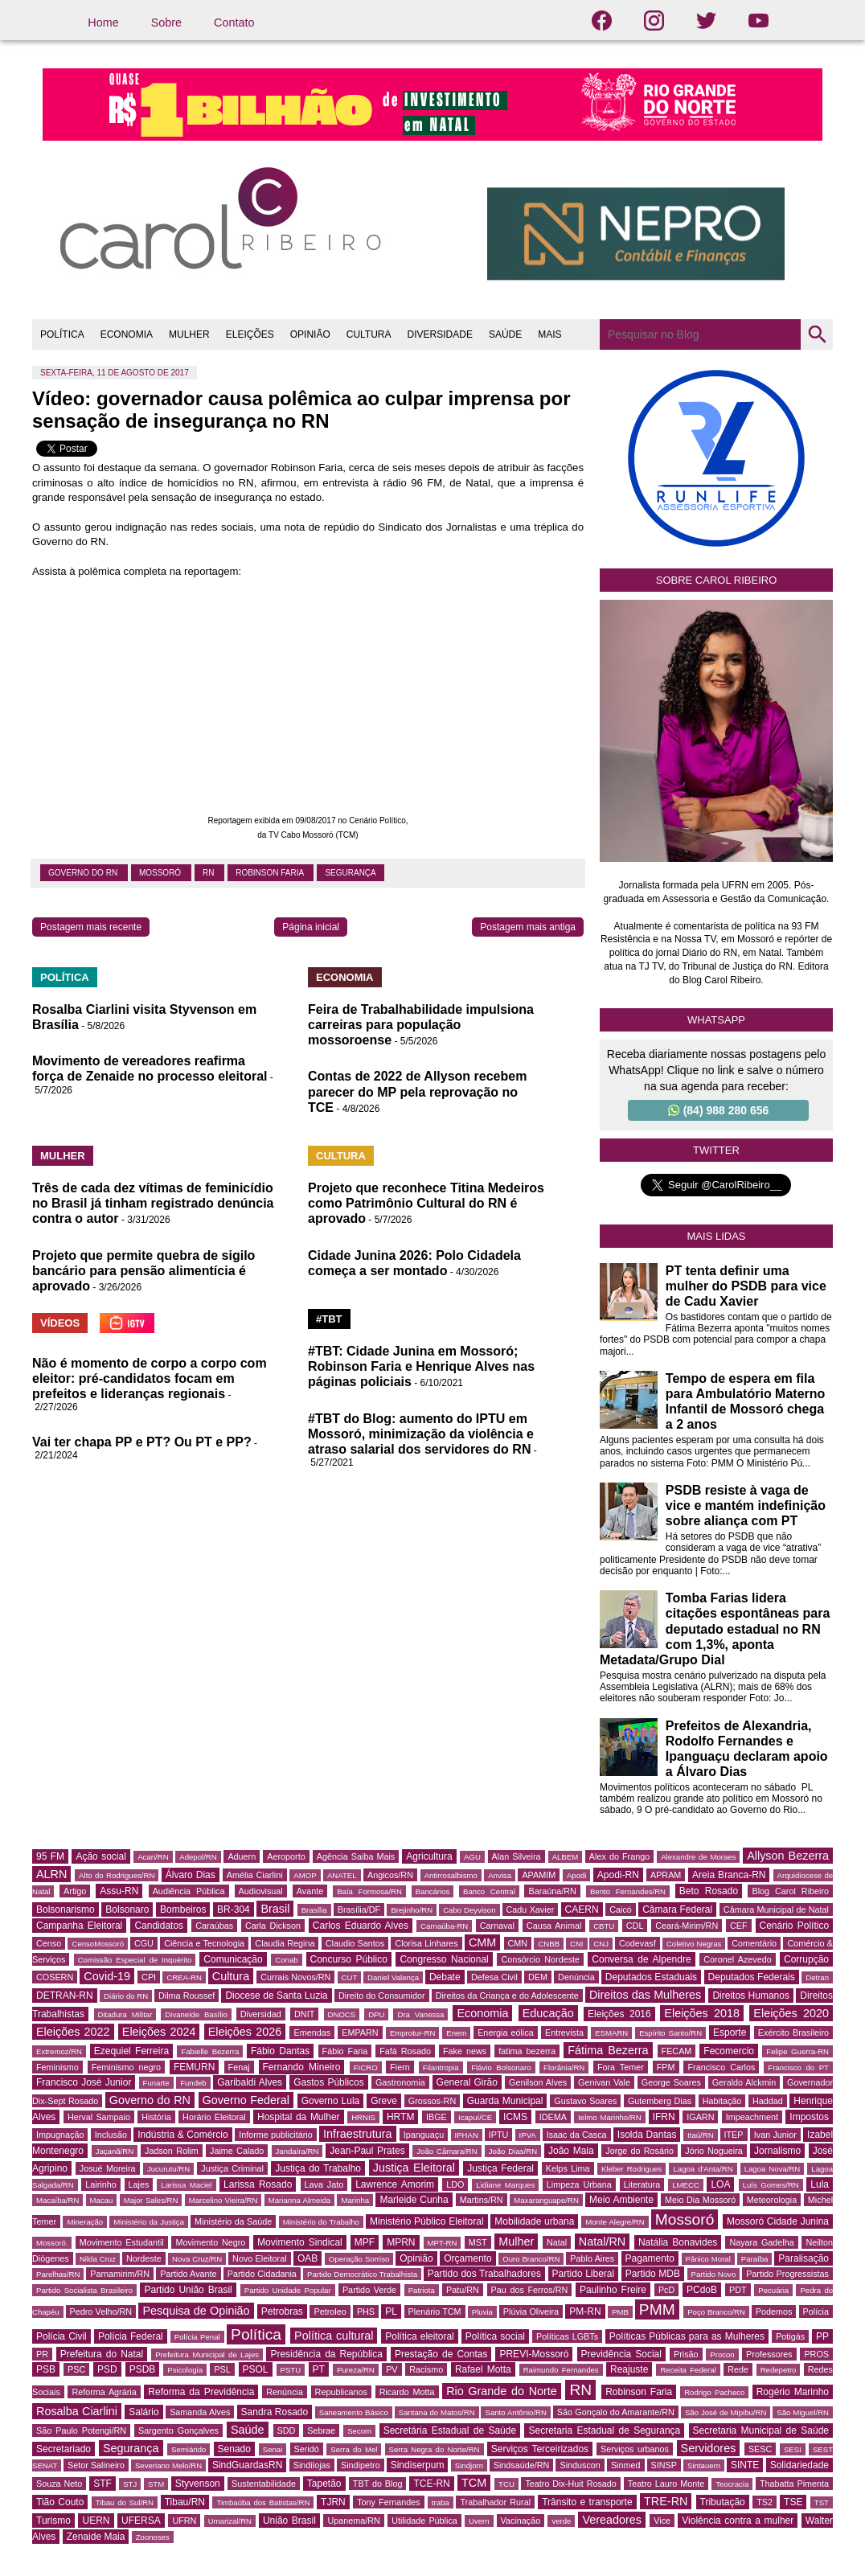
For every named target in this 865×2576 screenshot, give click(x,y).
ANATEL (342, 1875)
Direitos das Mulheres (645, 1994)
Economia (482, 2013)
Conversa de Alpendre (641, 1959)
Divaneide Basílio (196, 2014)
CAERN (582, 1909)
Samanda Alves (200, 2412)
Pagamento (649, 2258)
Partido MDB (652, 2273)
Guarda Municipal (505, 2100)
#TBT (329, 1319)
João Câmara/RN (446, 2151)
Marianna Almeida (299, 2200)
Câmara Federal (677, 1909)
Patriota (421, 2290)
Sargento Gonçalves (178, 2430)
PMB (620, 2311)
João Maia (571, 2150)
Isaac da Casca (577, 2134)
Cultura (230, 1976)
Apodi (577, 1875)
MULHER (189, 334)
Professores (769, 2354)
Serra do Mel (353, 2449)
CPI (148, 1977)
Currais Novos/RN (295, 1977)
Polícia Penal (197, 2336)
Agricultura (429, 1856)
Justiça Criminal (232, 2168)
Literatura (642, 2184)
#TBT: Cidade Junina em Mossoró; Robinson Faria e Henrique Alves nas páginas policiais (421, 1366)
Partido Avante (188, 2274)
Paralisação (803, 2258)
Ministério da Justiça (148, 2221)
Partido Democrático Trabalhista (362, 2274)
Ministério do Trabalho (321, 2221)
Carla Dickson (273, 1925)
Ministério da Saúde (233, 2221)
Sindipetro (360, 2465)
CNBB (549, 1943)
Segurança (350, 872)
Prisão (686, 2354)
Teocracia (731, 2484)
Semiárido (188, 2449)
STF (102, 2483)
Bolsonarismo (65, 1909)
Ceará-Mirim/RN (686, 1925)
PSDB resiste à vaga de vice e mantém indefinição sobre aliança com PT (746, 1505)
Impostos (809, 2117)
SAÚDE (505, 334)
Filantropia (441, 2067)
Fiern (400, 2067)
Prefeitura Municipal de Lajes (207, 2354)
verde (561, 2521)
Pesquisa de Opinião (195, 2310)
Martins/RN (481, 2200)
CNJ (601, 1943)
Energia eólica (506, 2032)
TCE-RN (431, 2483)
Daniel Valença (393, 1977)
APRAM (665, 1875)
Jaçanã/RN (114, 2151)
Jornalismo (777, 2150)
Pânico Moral (708, 2258)
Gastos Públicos (328, 2082)
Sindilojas (311, 2465)
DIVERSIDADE (440, 334)
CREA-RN (184, 1977)
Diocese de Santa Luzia (276, 1995)
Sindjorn (469, 2465)
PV (391, 2369)
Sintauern (703, 2465)
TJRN (333, 2502)
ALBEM (565, 1856)
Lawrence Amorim (394, 2184)
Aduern (242, 1856)
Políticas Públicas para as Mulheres (687, 2336)
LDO (455, 2184)
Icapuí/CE (475, 2117)
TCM (473, 2482)
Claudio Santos (355, 1943)
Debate (445, 1977)
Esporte (729, 2032)
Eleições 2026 (245, 2031)
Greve (384, 2100)
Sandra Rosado (275, 2412)
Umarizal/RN (230, 2521)
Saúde (247, 2429)
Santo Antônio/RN (515, 2412)
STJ (130, 2484)
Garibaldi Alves (249, 2082)
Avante (310, 1891)
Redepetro (778, 2369)
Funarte (156, 2082)
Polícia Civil (61, 2336)
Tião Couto (60, 2502)
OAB (307, 2258)
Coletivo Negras (694, 1943)
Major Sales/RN (151, 2200)
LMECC (685, 2184)
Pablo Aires (592, 2258)
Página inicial (310, 927)
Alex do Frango (619, 1856)
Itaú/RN (700, 2135)
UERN (95, 2520)
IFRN (664, 2117)
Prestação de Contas (441, 2354)
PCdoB (702, 2289)
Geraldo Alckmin (744, 2082)
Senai (273, 2449)
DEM (537, 1977)
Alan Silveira (516, 1856)
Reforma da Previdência (201, 2392)
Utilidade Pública (424, 2520)
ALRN (51, 1874)
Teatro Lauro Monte (666, 2483)
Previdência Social (621, 2354)
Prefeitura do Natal (101, 2354)
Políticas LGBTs (567, 2336)
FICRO (366, 2067)
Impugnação (60, 2134)
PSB (45, 2369)
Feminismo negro (126, 2067)
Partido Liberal (583, 2273)
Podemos (774, 2311)
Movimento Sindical (299, 2242)
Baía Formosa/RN (369, 1891)
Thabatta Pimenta (794, 2483)
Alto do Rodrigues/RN (116, 1875)
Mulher (516, 2241)
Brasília (314, 1909)
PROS (816, 2354)
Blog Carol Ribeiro (790, 1891)
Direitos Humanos (750, 1995)
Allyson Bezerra (788, 1855)
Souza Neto (59, 2483)
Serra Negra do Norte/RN (434, 2449)
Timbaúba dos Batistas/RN (263, 2502)
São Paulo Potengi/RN (81, 2430)
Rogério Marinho (792, 2392)
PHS (366, 2311)
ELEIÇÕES (250, 334)
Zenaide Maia (96, 2536)
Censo (48, 1943)
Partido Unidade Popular (287, 2290)
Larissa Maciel (186, 2184)
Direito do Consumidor (381, 1995)
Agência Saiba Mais (356, 1856)
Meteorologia (772, 2200)
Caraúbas (214, 1925)
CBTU (603, 1926)
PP (822, 2336)
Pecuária (773, 2290)
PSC (76, 2369)
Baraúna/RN (552, 1891)
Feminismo (57, 2067)
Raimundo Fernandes (561, 2369)
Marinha (355, 2200)
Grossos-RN (432, 2101)
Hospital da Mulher (298, 2117)
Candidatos (158, 1925)
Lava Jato (324, 2184)
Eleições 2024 (159, 2031)
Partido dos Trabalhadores (484, 2273)
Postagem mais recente (90, 927)
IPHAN (466, 2135)
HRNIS (363, 2117)
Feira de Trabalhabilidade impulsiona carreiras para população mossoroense (421, 1025)
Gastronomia (400, 2082)
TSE (793, 2502)
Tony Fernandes (388, 2502)
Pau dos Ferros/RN (529, 2290)
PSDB (142, 2369)
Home (103, 22)
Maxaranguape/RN (546, 2200)
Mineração (85, 2221)
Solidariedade (799, 2465)
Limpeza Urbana (579, 2184)
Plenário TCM (434, 2311)
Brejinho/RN (411, 1909)
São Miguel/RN (803, 2412)
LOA (720, 2184)
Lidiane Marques (505, 2184)
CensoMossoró (98, 1943)
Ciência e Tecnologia (204, 1943)
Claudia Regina (284, 1943)
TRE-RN (665, 2501)
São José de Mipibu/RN (725, 2412)
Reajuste (629, 2369)
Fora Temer (620, 2067)
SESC (760, 2449)
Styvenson (197, 2483)
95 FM (50, 1856)
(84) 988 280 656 (718, 1110)
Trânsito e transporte (587, 2502)
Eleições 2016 (619, 2014)
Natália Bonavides (677, 2242)
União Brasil (289, 2520)
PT (319, 2369)
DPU (376, 2014)
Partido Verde (369, 2290)
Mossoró (161, 872)
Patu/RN (462, 2290)
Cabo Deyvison (469, 1909)
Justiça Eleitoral (414, 2167)
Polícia (816, 2311)
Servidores (708, 2448)
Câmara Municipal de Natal (776, 1909)
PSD (107, 2369)
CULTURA (369, 334)
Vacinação (521, 2520)
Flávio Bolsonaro (501, 2067)
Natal (557, 2242)
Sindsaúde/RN (522, 2465)
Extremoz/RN (59, 2051)
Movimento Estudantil (122, 2242)
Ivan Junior (775, 2134)
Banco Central (489, 1891)
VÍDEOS (60, 1323)
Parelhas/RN (58, 2274)
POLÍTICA (62, 334)
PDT (738, 2290)
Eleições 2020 (791, 2013)
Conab (286, 1959)
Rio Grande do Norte (501, 2391)
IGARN (700, 2117)
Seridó (306, 2449)
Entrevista (564, 2032)
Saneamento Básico (353, 2412)
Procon (722, 2354)
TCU (506, 2484)
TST (821, 2502)
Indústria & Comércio (182, 2134)
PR (42, 2354)
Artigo (75, 1891)
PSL (222, 2369)
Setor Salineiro (96, 2465)
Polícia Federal (130, 2336)
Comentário (754, 1943)
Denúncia (576, 1977)
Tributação (722, 2502)
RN (209, 872)
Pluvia (482, 2311)
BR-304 (233, 1909)
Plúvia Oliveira (531, 2311)
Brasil (274, 1908)
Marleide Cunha (413, 2199)
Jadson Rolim (172, 2151)
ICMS (515, 2117)
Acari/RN (152, 1856)
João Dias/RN (513, 2151)
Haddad (767, 2101)
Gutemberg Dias (659, 2101)
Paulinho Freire (613, 2289)
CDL (635, 1925)
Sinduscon (580, 2465)
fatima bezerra (526, 2051)
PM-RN (585, 2311)
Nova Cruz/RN (197, 2258)
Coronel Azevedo (737, 1959)
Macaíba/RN (57, 2200)
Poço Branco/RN (716, 2311)
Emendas (311, 2032)
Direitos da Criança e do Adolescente (507, 1995)
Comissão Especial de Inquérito (135, 1959)
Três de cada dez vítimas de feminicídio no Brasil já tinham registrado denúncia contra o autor (153, 1203)
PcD (666, 2290)
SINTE (745, 2465)
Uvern (479, 2521)
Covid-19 (107, 1976)
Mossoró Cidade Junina (778, 2221)
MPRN (401, 2242)
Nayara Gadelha (761, 2242)
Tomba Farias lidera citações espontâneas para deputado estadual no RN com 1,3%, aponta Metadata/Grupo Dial (715, 1629)
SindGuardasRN (247, 2465)
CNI (577, 1943)
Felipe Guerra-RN (797, 2051)
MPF (365, 2242)
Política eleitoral (419, 2336)
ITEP (734, 2134)
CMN (518, 1943)
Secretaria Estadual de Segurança (604, 2430)
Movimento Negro (210, 2242)
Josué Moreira (108, 2168)
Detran (817, 1977)
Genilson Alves (538, 2082)
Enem (456, 2032)
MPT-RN (442, 2242)
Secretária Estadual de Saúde (449, 2430)
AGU (472, 1856)
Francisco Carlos (721, 2067)
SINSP (664, 2465)
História (156, 2117)
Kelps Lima (568, 2168)
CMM (482, 1942)
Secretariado (63, 2449)
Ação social (100, 1856)
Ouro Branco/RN (531, 2258)
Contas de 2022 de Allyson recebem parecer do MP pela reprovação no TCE (417, 1091)
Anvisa (499, 1875)
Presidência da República (326, 2354)
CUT (350, 1977)
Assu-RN (119, 1891)
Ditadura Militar (125, 2014)
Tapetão (324, 2483)
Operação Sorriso (359, 2258)
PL (391, 2311)
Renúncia (284, 2392)
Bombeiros (183, 1909)
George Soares (671, 2082)
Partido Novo (713, 2274)
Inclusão (111, 2134)
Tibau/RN (185, 2502)
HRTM (400, 2117)
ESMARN (611, 2032)
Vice (662, 2520)
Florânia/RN (563, 2067)
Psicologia (185, 2369)
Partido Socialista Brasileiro (84, 2290)
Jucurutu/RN (168, 2168)
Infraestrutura (357, 2133)
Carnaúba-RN (444, 1926)
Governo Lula (330, 2100)
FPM (666, 2067)
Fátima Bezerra (608, 2050)
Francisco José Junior (83, 2082)
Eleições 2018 (702, 2013)
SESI (792, 2449)
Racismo (426, 2369)
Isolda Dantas (647, 2134)
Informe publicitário (275, 2134)
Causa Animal (554, 1925)
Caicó (620, 1909)
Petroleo (330, 2311)
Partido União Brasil (188, 2289)
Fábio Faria (345, 2051)
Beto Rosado (708, 1891)
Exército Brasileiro (793, 2032)
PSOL (256, 2369)
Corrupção (806, 1959)
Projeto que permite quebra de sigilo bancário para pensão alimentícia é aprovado (143, 1271)
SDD (286, 2430)
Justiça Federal (500, 2168)
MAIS (549, 334)
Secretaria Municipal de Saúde (761, 2430)
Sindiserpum (418, 2465)
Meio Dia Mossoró (700, 2200)
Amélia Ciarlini (255, 1875)
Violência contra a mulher (737, 2520)
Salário (143, 2412)
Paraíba (755, 2258)
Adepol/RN (197, 1856)
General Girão (467, 2082)
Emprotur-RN (413, 2032)
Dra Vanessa (420, 2014)
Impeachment (752, 2117)
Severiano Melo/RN (168, 2465)
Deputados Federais (751, 1977)
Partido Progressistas (787, 2274)
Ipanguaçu (424, 2134)
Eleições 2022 (73, 2031)
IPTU (499, 2134)
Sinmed (626, 2465)
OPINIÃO (310, 334)
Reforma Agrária (104, 2392)
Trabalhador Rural (495, 2502)
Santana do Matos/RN (437, 2412)
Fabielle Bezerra (210, 2051)
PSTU (291, 2369)
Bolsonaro (127, 1909)
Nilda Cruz (98, 2258)
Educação (548, 2013)
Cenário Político (795, 1925)
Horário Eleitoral (214, 2117)
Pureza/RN (356, 2369)
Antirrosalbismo (451, 1875)
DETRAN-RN (64, 1995)
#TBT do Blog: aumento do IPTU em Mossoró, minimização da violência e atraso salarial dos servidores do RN (421, 1434)
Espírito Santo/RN (670, 2032)
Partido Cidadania (262, 2274)
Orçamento (467, 2258)
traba (440, 2502)
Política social (495, 2336)
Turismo (53, 2520)
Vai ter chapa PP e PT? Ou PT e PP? (142, 1442)
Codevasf (637, 1943)
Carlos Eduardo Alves (360, 1925)
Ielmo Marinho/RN (610, 2117)
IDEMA (553, 2117)
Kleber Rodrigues (631, 2168)
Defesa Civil (494, 1977)
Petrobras (282, 2311)
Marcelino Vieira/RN (223, 2200)
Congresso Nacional (444, 1959)
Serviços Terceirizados (539, 2449)
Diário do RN (126, 1995)
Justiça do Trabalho (318, 2168)
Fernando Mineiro (302, 2067)
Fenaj (239, 2067)
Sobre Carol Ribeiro (716, 580)
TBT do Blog (378, 2483)
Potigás (790, 2336)
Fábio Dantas (280, 2051)
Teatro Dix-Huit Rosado (570, 2483)
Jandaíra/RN (297, 2151)
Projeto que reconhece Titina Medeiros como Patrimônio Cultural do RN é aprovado (426, 1203)
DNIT (304, 2014)
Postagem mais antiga (528, 927)
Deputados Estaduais (651, 1977)
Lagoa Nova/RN (772, 2168)
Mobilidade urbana (534, 2221)
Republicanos (341, 2392)
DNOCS (342, 2014)
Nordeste (144, 2258)
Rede (738, 2369)
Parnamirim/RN (120, 2274)
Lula (819, 2184)
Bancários (433, 1891)
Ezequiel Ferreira (131, 2051)
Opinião (416, 2258)
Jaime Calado (237, 2151)
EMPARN (360, 2032)
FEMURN (194, 2067)
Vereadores (612, 2519)
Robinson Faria (270, 872)
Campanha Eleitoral (79, 1925)
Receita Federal (687, 2369)
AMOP (304, 1875)
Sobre (166, 22)
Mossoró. (52, 2242)
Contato (234, 22)
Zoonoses (153, 2537)
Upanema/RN (353, 2520)
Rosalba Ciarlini (76, 2411)
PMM (657, 2309)
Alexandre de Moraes (698, 1856)
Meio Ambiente (621, 2199)
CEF (739, 1925)
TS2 (764, 2502)
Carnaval (497, 1925)
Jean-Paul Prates (367, 2150)
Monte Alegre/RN (614, 2221)
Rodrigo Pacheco (714, 2392)
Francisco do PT (798, 2067)
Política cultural (333, 2335)
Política (256, 2334)
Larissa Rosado (257, 2184)
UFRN (184, 2520)
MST (478, 2242)
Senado (234, 2449)
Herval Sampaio (99, 2117)
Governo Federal (246, 2100)
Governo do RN (84, 872)
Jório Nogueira (713, 2151)
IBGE (436, 2117)
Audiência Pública (189, 1891)
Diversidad (260, 2014)
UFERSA (141, 2520)
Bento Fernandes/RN (628, 1891)
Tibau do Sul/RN (125, 2502)
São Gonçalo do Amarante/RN (615, 2412)
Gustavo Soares (585, 2101)
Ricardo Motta (407, 2392)
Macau (101, 2200)
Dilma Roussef (186, 1995)
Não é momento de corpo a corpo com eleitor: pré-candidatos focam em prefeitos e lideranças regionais (149, 1378)
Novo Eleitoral (259, 2258)
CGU (144, 1943)
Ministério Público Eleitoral (427, 2221)
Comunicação (232, 1959)
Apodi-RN (618, 1875)
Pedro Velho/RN (101, 2311)
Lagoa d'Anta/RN (702, 2168)
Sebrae (321, 2430)
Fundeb (193, 2082)
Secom (359, 2430)
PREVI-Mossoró (533, 2354)
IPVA (527, 2135)
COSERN (54, 1977)
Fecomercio (728, 2051)
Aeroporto (286, 1856)
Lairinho (100, 2184)
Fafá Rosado (405, 2051)
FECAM (677, 2051)
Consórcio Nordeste (540, 1959)
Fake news (464, 2051)
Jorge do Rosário (639, 2151)
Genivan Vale (604, 2082)
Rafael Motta (483, 2369)
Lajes (139, 2184)
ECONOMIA (126, 334)
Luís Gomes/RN (771, 2184)
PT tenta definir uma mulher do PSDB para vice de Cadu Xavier (746, 1286)
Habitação (722, 2101)
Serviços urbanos (635, 2449)
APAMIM (538, 1875)
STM (156, 2484)
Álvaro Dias (190, 1875)
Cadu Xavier (530, 1909)
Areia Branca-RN (728, 1875)
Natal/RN (602, 2241)
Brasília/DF (359, 1909)
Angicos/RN (390, 1875)
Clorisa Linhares (426, 1943)
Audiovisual (261, 1891)
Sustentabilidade (264, 2483)
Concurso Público (348, 1959)
